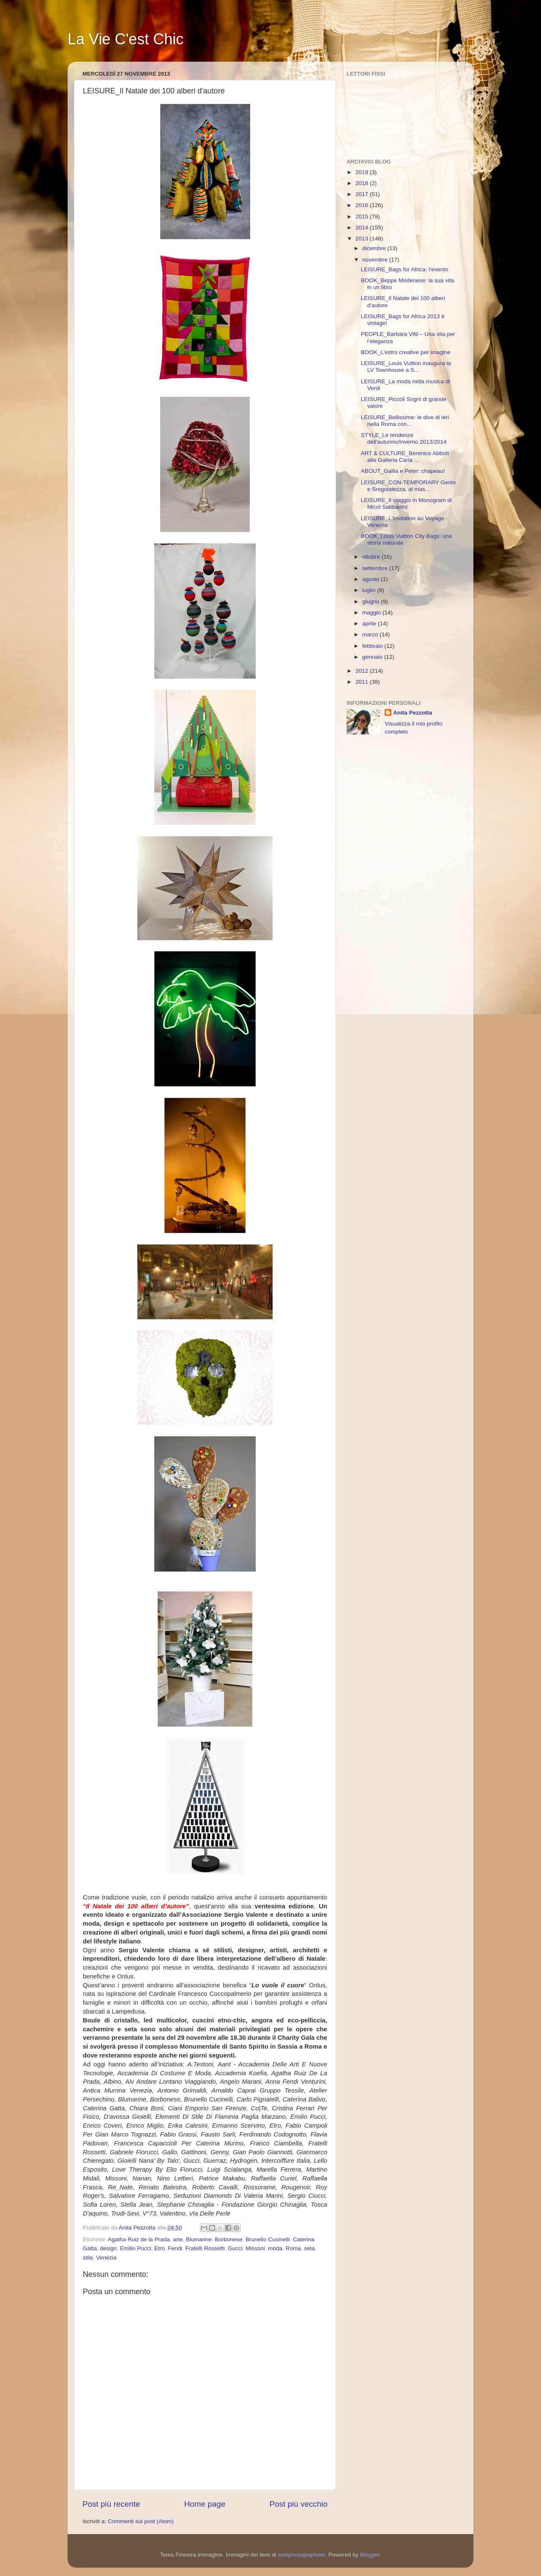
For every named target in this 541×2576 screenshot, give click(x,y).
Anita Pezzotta (412, 712)
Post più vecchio (298, 2504)
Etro (159, 2248)
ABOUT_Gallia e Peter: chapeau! (403, 471)
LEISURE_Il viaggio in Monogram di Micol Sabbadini (406, 503)
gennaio (373, 657)
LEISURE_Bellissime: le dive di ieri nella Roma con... (405, 420)
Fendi (175, 2248)
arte (178, 2239)
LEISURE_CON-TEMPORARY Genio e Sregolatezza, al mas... (408, 485)
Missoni (255, 2248)
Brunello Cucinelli (268, 2239)
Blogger (370, 2554)
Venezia (106, 2257)
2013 (362, 238)
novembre (375, 260)
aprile (370, 623)
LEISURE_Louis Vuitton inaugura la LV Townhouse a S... (406, 366)
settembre (375, 568)
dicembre (374, 248)
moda (275, 2248)
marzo (371, 634)
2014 (362, 227)
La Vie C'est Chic (125, 39)
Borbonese (228, 2239)
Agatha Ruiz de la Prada (138, 2239)
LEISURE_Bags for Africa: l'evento (404, 269)
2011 (362, 682)
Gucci (235, 2248)
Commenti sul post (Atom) (141, 2521)
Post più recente (111, 2504)
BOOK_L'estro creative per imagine (406, 352)
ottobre (372, 557)
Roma (293, 2248)
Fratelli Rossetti (204, 2248)
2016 (362, 205)
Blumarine (199, 2239)
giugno (371, 601)
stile (88, 2257)
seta (309, 2248)
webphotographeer (301, 2554)
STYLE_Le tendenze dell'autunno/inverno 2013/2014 (404, 438)
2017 (362, 194)
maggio (372, 612)
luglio (369, 590)
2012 (362, 671)
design (108, 2248)
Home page (205, 2504)
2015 (362, 216)
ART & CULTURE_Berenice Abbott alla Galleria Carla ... (405, 456)
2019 (362, 172)
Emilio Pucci (135, 2248)
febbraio (373, 646)
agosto (371, 579)
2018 (362, 183)
